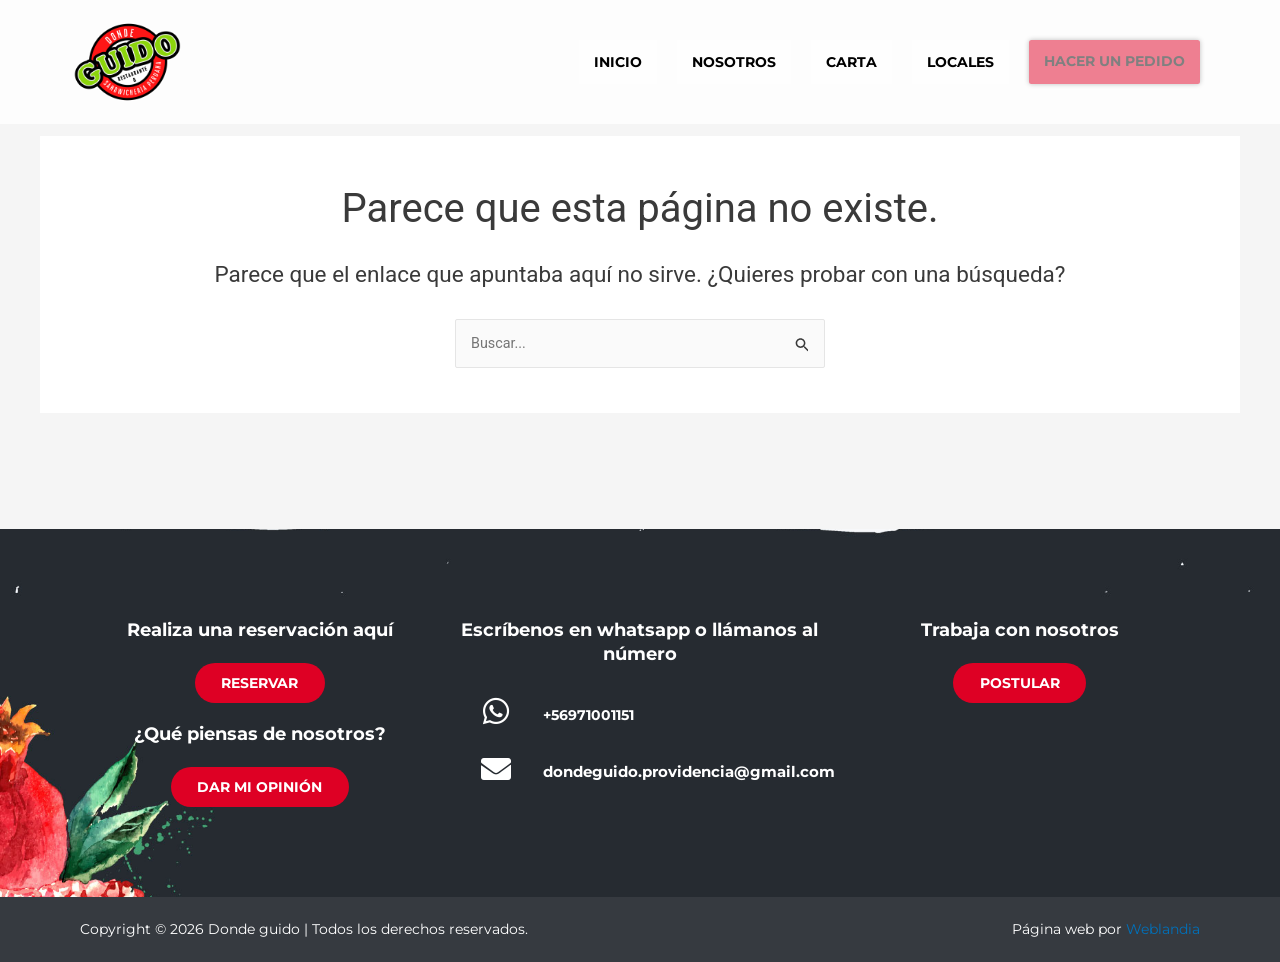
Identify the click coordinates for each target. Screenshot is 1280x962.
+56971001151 (593, 707)
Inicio (559, 60)
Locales (929, 60)
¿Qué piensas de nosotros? (260, 731)
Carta (811, 60)
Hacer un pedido (1102, 61)
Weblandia (1163, 929)
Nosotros (684, 60)
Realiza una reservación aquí (260, 624)
